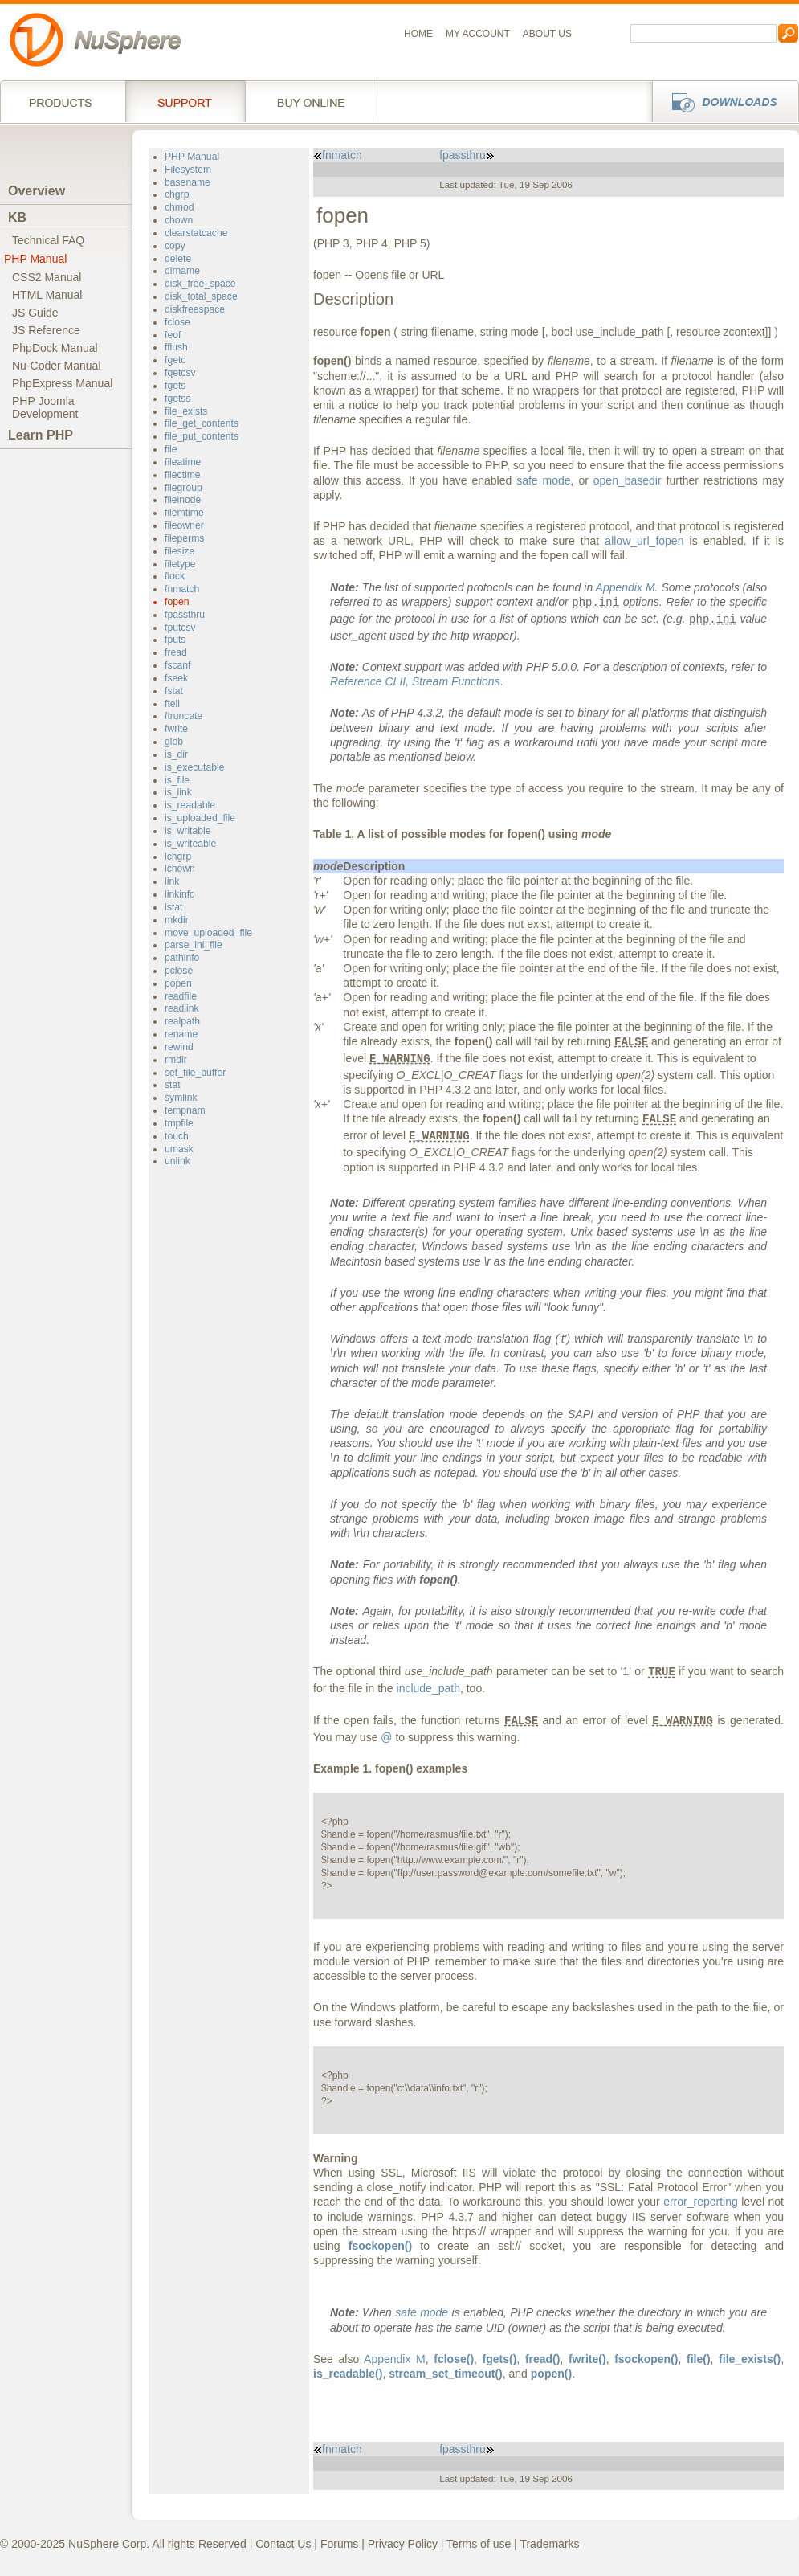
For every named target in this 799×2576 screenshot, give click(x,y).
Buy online (311, 101)
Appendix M (625, 587)
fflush (176, 347)
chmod (179, 207)
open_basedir (627, 480)
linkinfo (180, 894)
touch (177, 1136)
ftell (172, 703)
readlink (182, 1008)
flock (175, 576)
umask (179, 1149)
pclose (179, 970)
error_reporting (700, 2201)
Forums (339, 2543)
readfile (181, 996)
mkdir (177, 920)
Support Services (185, 101)
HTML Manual (47, 294)
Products (62, 101)
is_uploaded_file (200, 818)
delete (178, 258)
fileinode (183, 499)
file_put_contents (201, 436)
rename (181, 1034)
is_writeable (190, 843)
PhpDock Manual (55, 347)
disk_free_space (200, 283)
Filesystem (188, 169)
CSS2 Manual (46, 277)
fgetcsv (180, 372)
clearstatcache (196, 233)
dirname (182, 270)
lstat (173, 907)
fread (176, 652)
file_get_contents (201, 423)
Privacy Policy (403, 2543)
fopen (177, 601)
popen (178, 983)
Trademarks (549, 2543)
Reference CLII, (415, 681)
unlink (177, 1161)
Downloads (720, 101)
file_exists (186, 411)
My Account (478, 33)
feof (173, 335)
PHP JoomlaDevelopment (45, 407)
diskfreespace (195, 309)
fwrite (176, 728)
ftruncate (183, 716)
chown (179, 220)
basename (187, 182)
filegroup (183, 487)
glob (174, 741)
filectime (183, 474)
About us (547, 33)
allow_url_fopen (644, 540)
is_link (178, 792)
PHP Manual (35, 258)
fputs (175, 639)
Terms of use (478, 2543)
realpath (182, 1021)
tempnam (185, 1110)
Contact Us (283, 2543)
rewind (179, 1047)
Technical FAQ (48, 240)
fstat (174, 691)
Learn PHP (40, 435)
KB (17, 217)
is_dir (176, 754)
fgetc (175, 360)
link (172, 881)
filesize (179, 551)
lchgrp (178, 856)
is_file (177, 780)
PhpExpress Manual (62, 383)
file (171, 449)
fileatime (183, 462)
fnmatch (182, 589)
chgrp (177, 194)
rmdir (176, 1059)
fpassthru (185, 614)
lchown (180, 868)
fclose (177, 322)
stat (173, 1084)
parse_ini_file (193, 945)
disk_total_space (201, 296)
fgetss (177, 398)
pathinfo (182, 957)
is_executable (194, 767)
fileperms (184, 538)
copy (175, 245)
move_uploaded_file (208, 932)
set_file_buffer (195, 1072)
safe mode (543, 480)
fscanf (177, 665)
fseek (176, 678)
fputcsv (180, 627)
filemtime (184, 512)
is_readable (190, 805)
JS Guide (35, 312)
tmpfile (179, 1123)
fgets (175, 385)
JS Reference (46, 330)
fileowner (184, 525)
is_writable (188, 830)
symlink (181, 1097)
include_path (428, 1688)
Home (418, 33)
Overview (36, 191)
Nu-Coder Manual (56, 365)
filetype (180, 564)
